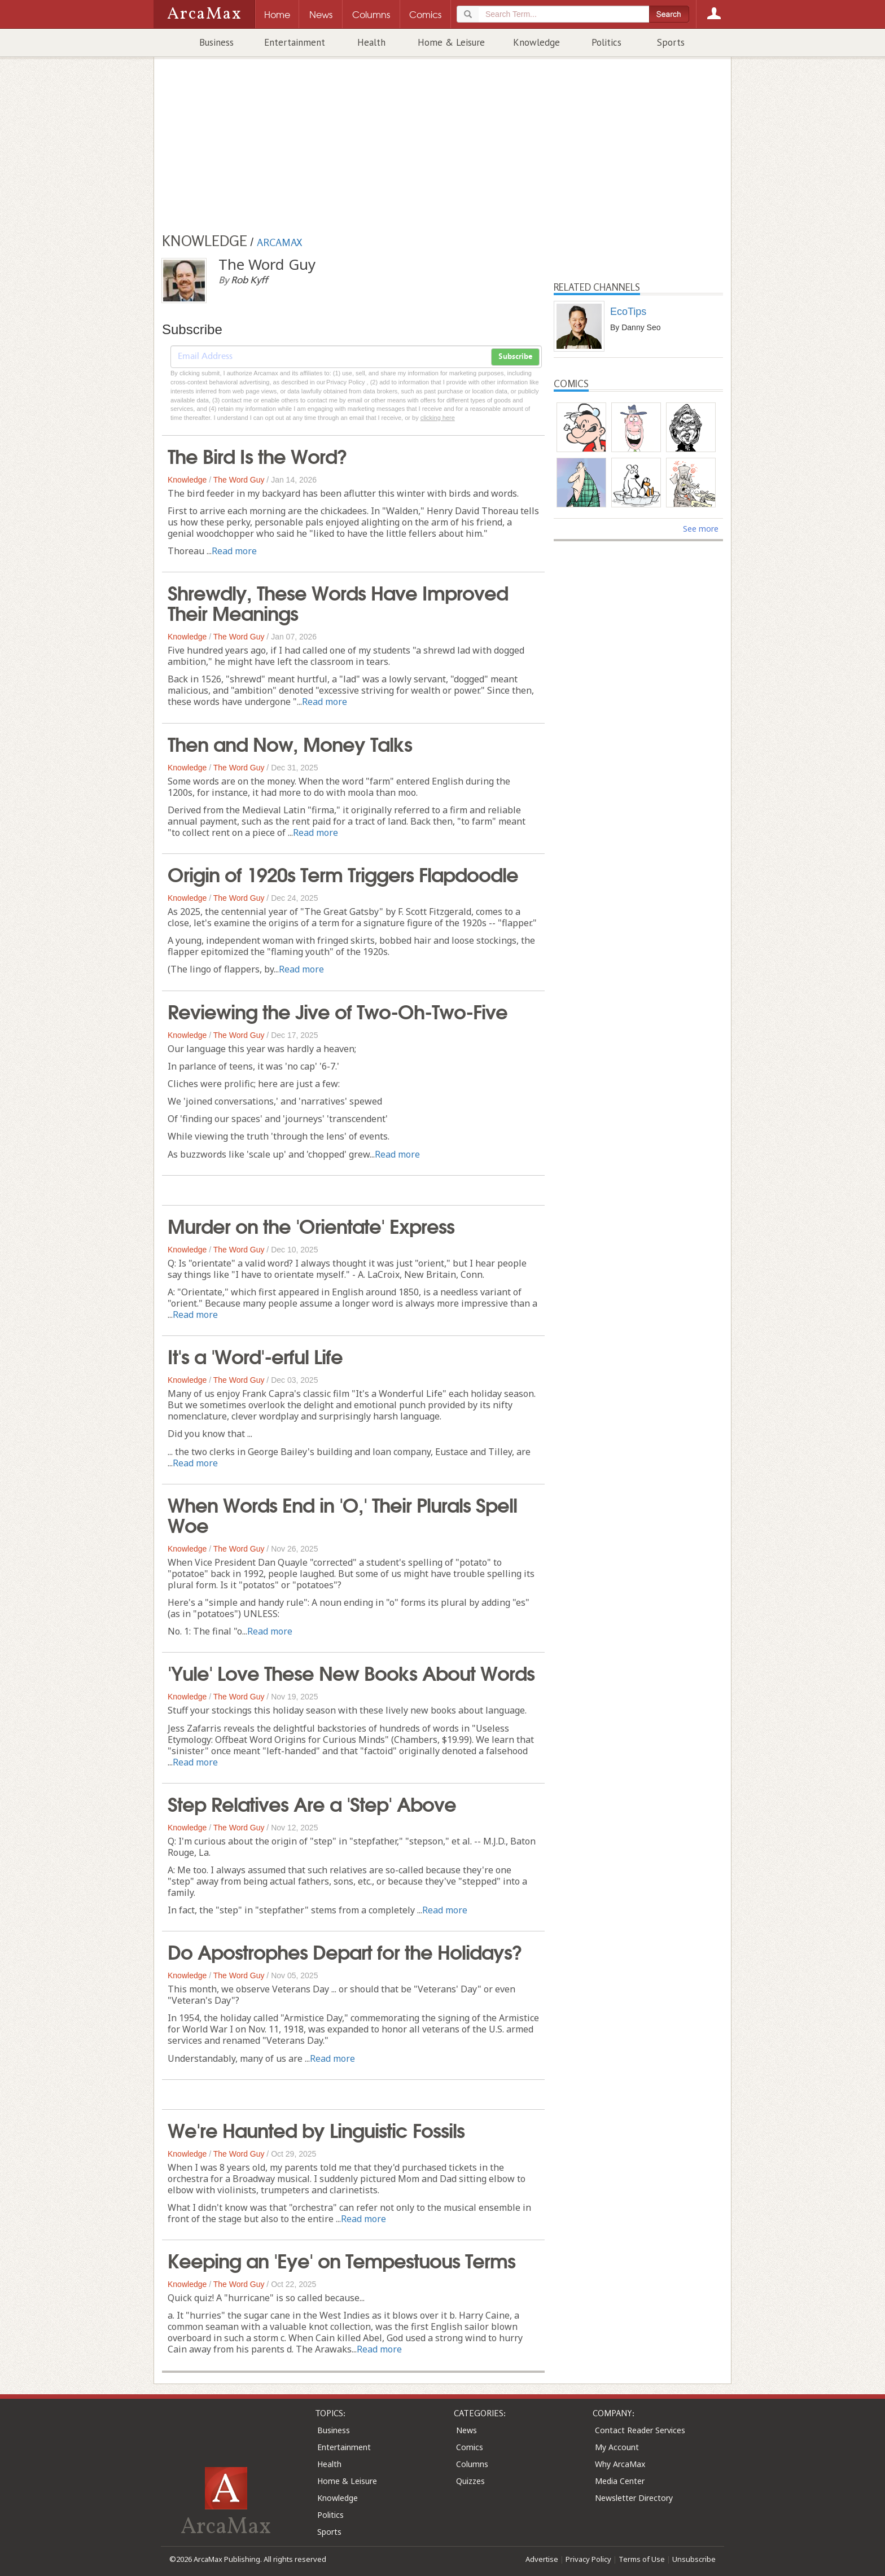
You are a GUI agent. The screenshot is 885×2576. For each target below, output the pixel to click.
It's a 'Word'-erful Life (255, 1355)
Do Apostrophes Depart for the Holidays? (345, 1950)
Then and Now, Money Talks (290, 742)
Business (216, 42)
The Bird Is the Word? (257, 455)
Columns (472, 2464)
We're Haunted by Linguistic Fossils (316, 2129)
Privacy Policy (588, 2559)
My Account (617, 2447)
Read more (234, 551)
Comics (469, 2447)
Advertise (541, 2559)
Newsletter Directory (634, 2497)
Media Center (620, 2481)
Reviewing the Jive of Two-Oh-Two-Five (337, 1010)
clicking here (437, 417)
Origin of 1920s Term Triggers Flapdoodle (343, 873)
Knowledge (536, 42)
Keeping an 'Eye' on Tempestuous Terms (341, 2259)
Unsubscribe (694, 2559)
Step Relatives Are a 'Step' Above (312, 1802)
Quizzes (470, 2481)
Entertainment (294, 42)
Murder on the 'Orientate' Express (311, 1224)
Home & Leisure (451, 42)
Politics (606, 42)
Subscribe (515, 357)
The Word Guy (239, 479)
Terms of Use (642, 2559)
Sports (671, 42)
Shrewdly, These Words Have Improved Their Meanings (338, 602)
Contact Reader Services (640, 2430)
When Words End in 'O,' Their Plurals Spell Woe (342, 1514)
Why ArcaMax (620, 2464)
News (466, 2430)
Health (371, 42)
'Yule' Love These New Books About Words (351, 1671)
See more (700, 528)
